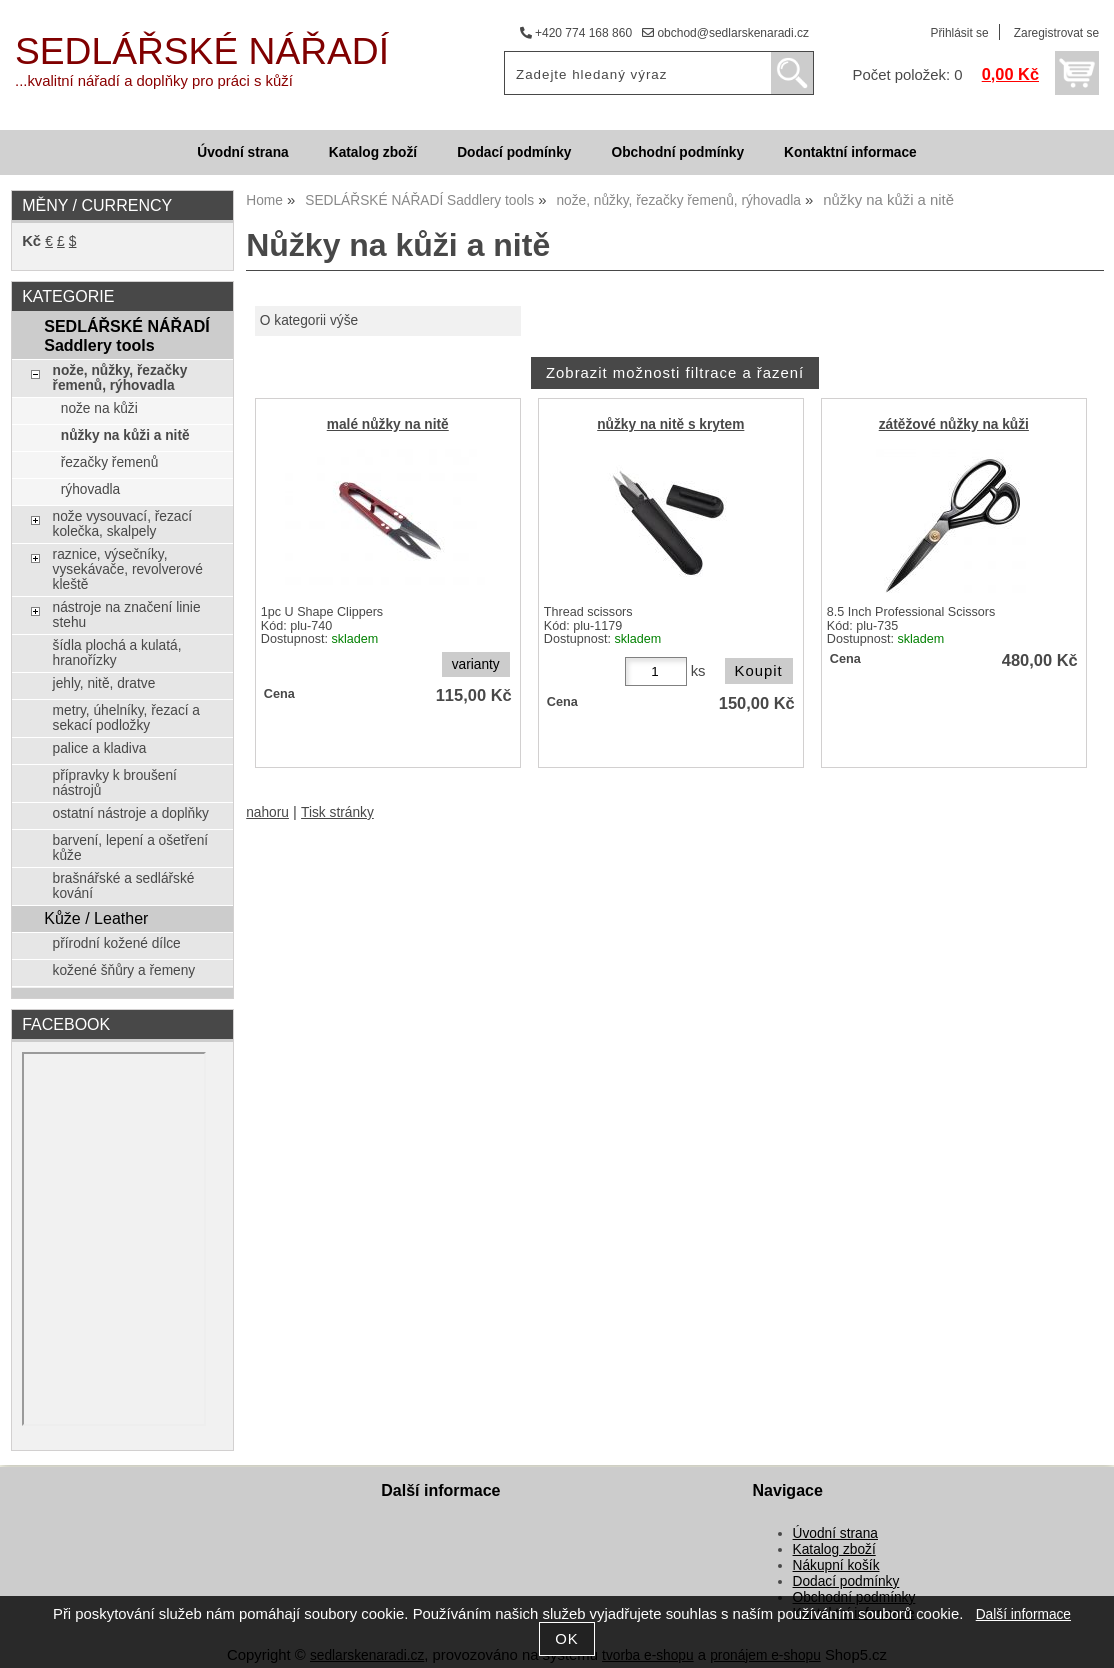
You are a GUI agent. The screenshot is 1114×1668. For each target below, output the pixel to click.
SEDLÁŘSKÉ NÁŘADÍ (202, 51)
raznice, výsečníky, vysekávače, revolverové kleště (128, 569)
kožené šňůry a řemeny (124, 970)
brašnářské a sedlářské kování (124, 886)
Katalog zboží (373, 152)
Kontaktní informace (850, 152)
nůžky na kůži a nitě (125, 435)
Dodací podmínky (514, 152)
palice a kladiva (100, 748)
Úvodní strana (242, 152)
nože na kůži (99, 408)
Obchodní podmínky (677, 152)
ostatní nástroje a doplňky (131, 813)
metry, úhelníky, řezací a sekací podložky (126, 718)
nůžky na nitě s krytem (670, 424)
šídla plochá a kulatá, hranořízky (117, 653)
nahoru (267, 812)
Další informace (1023, 1614)
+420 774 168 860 (576, 33)
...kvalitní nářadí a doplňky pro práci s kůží (154, 81)
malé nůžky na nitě (388, 424)
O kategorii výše (309, 320)
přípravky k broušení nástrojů (115, 783)
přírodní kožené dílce (117, 943)
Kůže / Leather (96, 918)
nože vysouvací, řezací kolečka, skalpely (123, 524)
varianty (476, 664)
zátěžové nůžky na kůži (954, 424)
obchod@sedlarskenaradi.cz (725, 33)
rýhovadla (90, 489)
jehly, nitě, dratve (104, 683)
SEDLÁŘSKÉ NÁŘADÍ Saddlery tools (127, 335)
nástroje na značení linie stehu (127, 615)
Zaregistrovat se (1056, 33)
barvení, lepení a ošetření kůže (131, 848)
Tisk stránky (337, 812)
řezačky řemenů (110, 462)
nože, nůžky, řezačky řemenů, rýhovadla (120, 378)
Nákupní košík (836, 1565)
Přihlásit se (959, 33)
